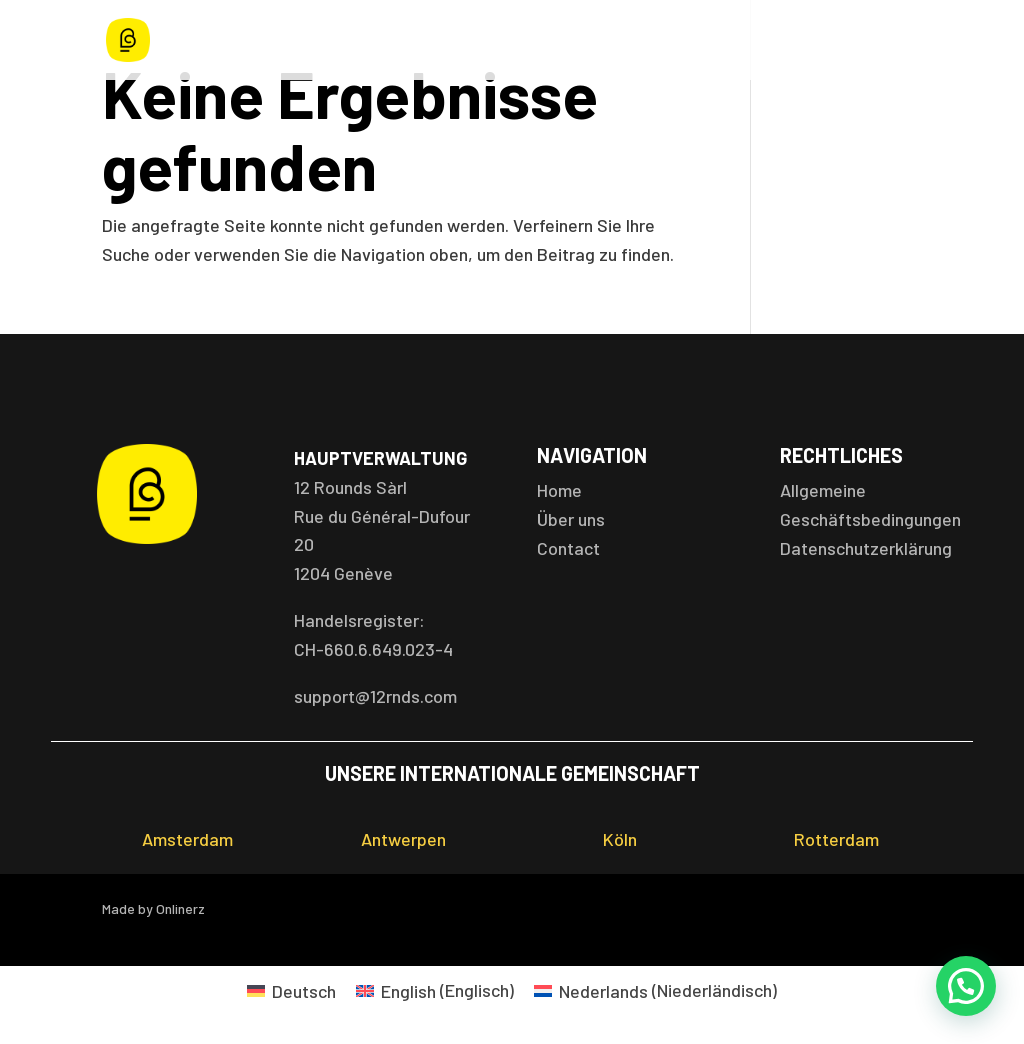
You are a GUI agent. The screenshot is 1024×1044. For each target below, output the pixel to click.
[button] (966, 986)
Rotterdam (836, 839)
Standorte (473, 40)
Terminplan (587, 40)
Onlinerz (180, 908)
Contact (568, 548)
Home (295, 40)
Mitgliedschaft (715, 40)
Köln (620, 839)
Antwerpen (403, 839)
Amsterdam (187, 839)
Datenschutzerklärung (866, 548)
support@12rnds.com (375, 696)
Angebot (366, 40)
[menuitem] (291, 989)
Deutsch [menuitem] (304, 991)
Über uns (816, 40)
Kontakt (896, 40)
